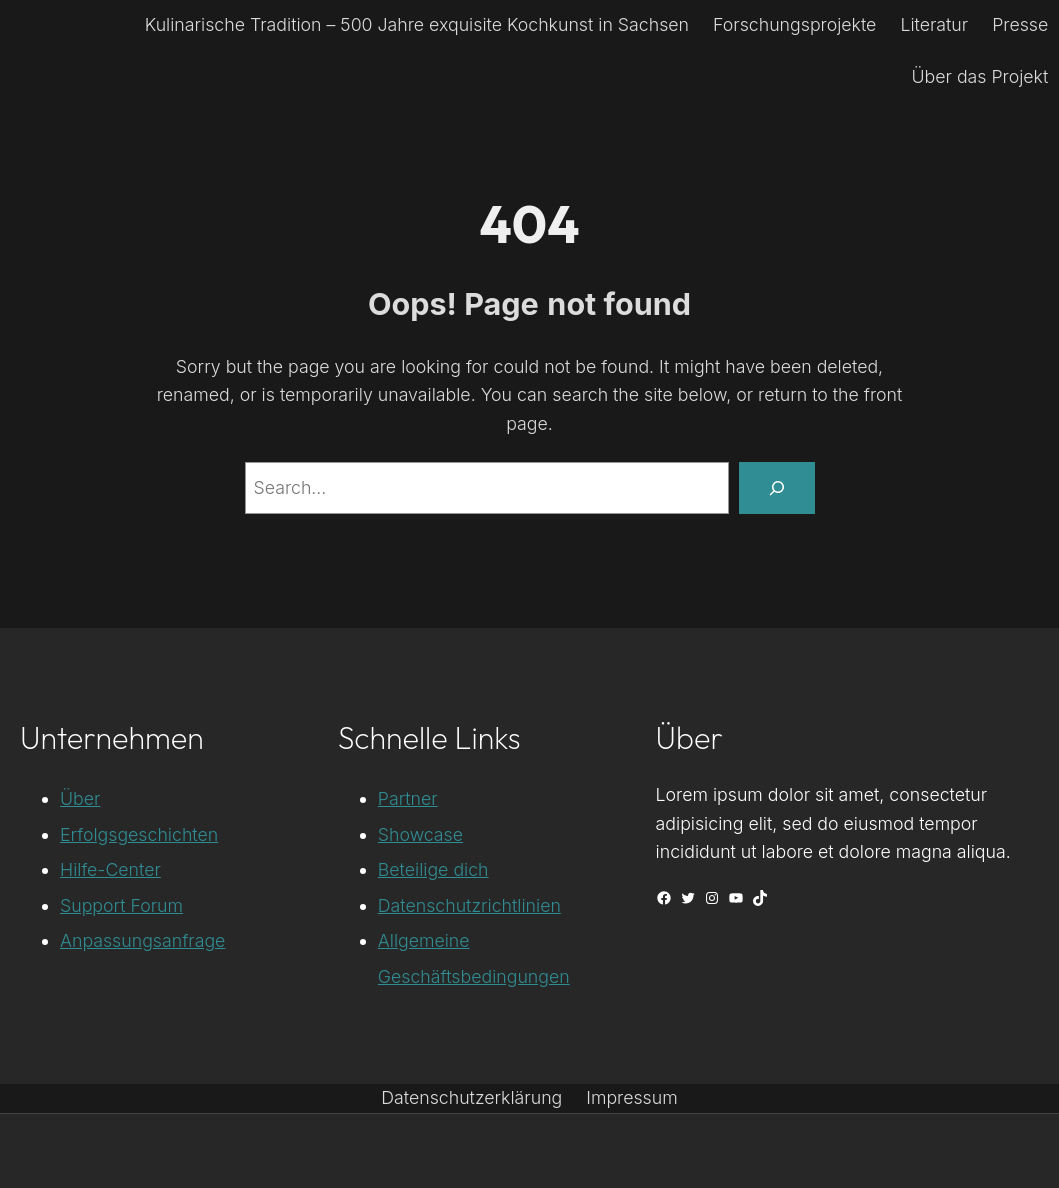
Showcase (420, 834)
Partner (408, 798)
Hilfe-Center (110, 869)
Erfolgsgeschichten (139, 834)
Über (80, 798)
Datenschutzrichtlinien (469, 905)
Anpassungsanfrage (142, 940)
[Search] (776, 488)
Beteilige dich (433, 869)
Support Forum (121, 905)
